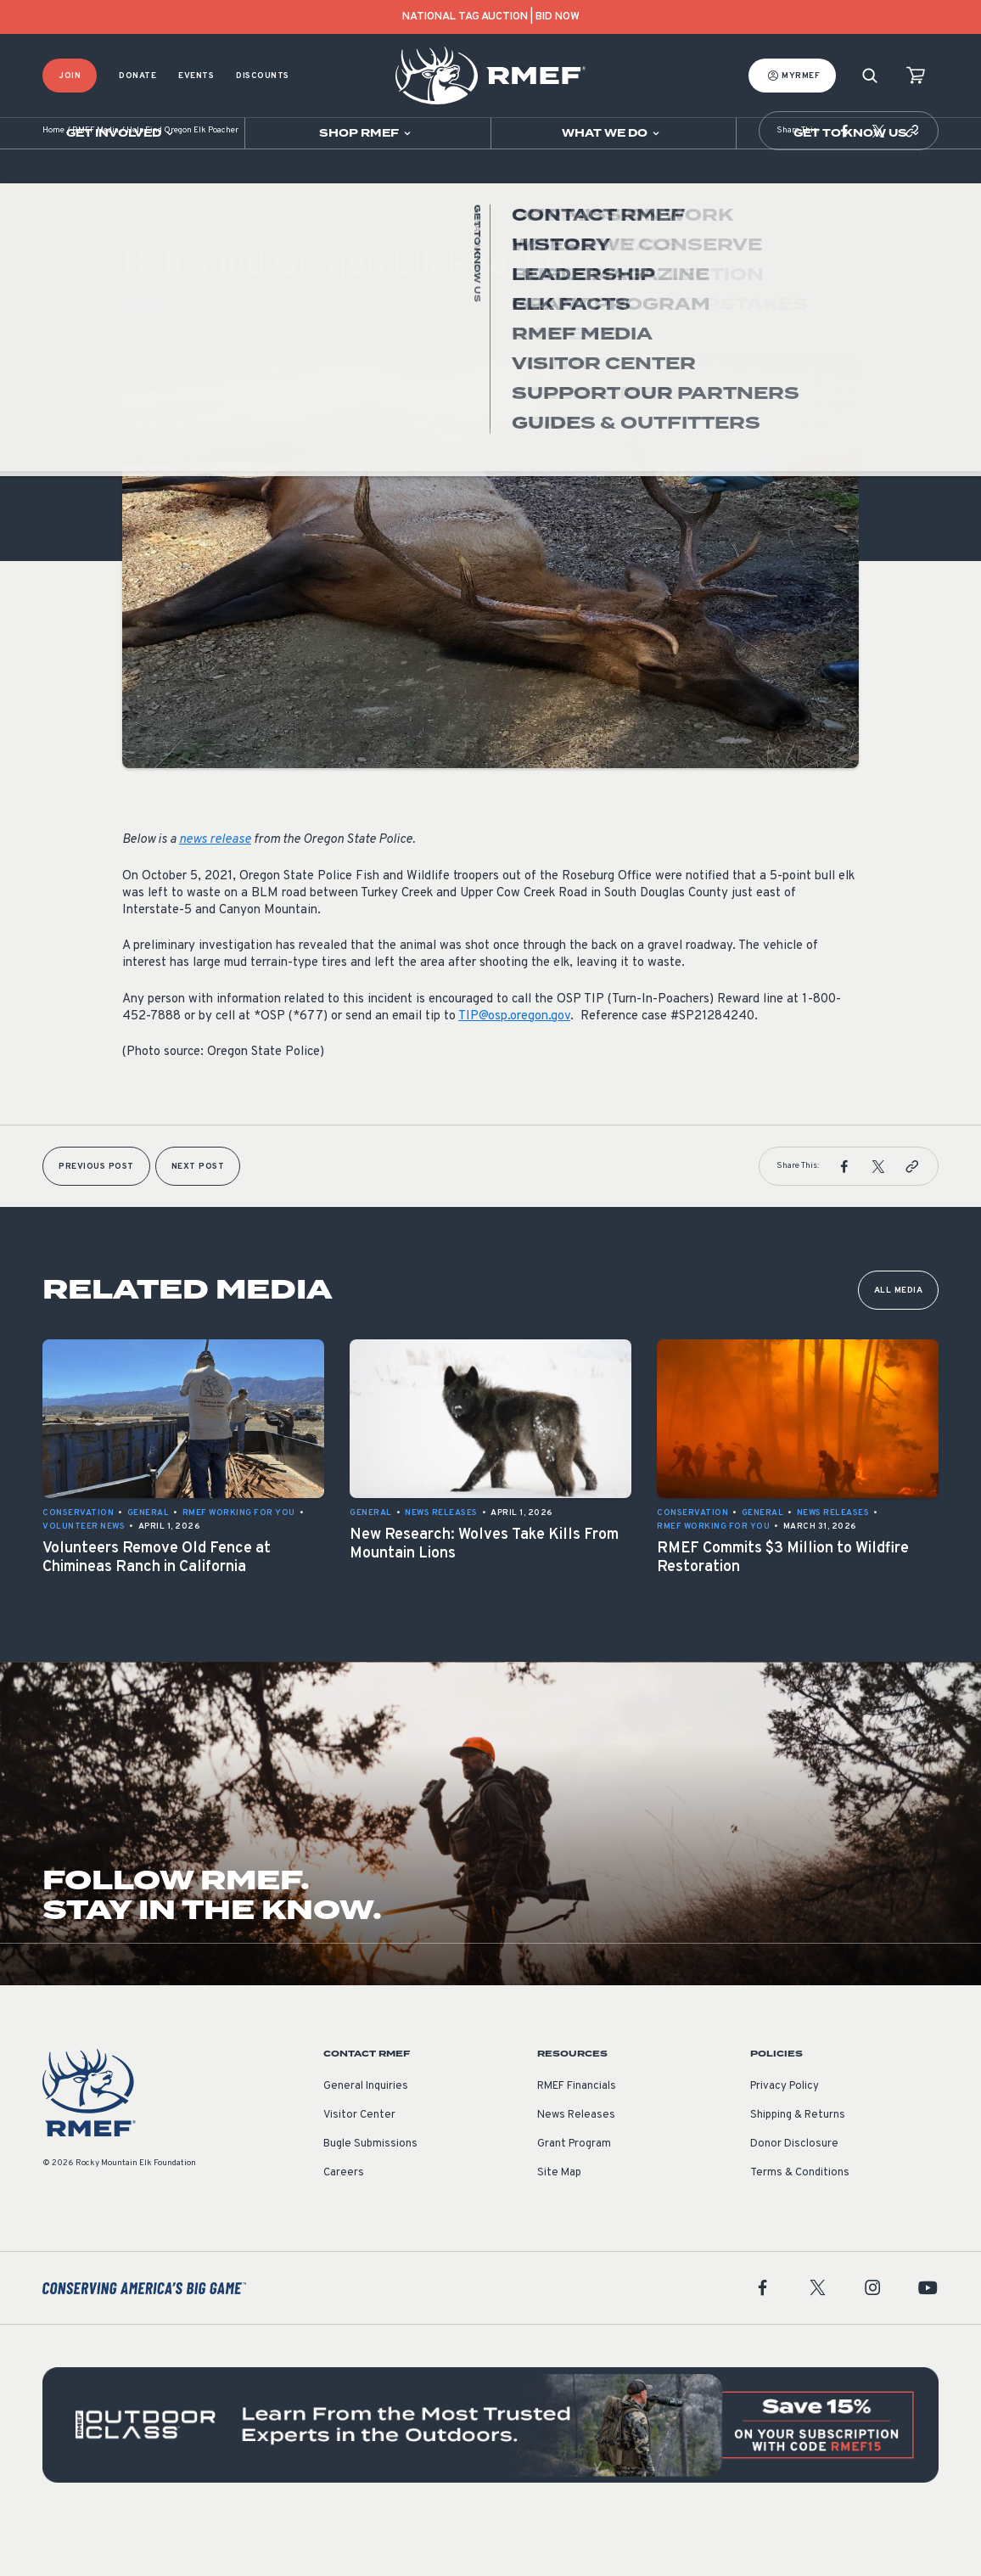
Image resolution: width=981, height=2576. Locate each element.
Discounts (262, 75)
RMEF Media (95, 182)
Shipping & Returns (797, 2166)
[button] (844, 181)
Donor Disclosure (794, 2195)
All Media (898, 1341)
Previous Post (96, 1217)
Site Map (559, 2224)
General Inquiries (365, 2137)
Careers (343, 2224)
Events (196, 75)
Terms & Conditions (799, 2224)
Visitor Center (359, 2166)
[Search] (870, 76)
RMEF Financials (576, 2137)
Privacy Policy (784, 2137)
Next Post (198, 1217)
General (143, 355)
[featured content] (490, 2476)
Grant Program (574, 2195)
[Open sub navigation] (122, 133)
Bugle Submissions (370, 2195)
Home (53, 182)
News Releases (576, 2166)
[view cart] (916, 76)
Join (70, 75)
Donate (137, 75)
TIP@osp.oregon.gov (514, 1067)
